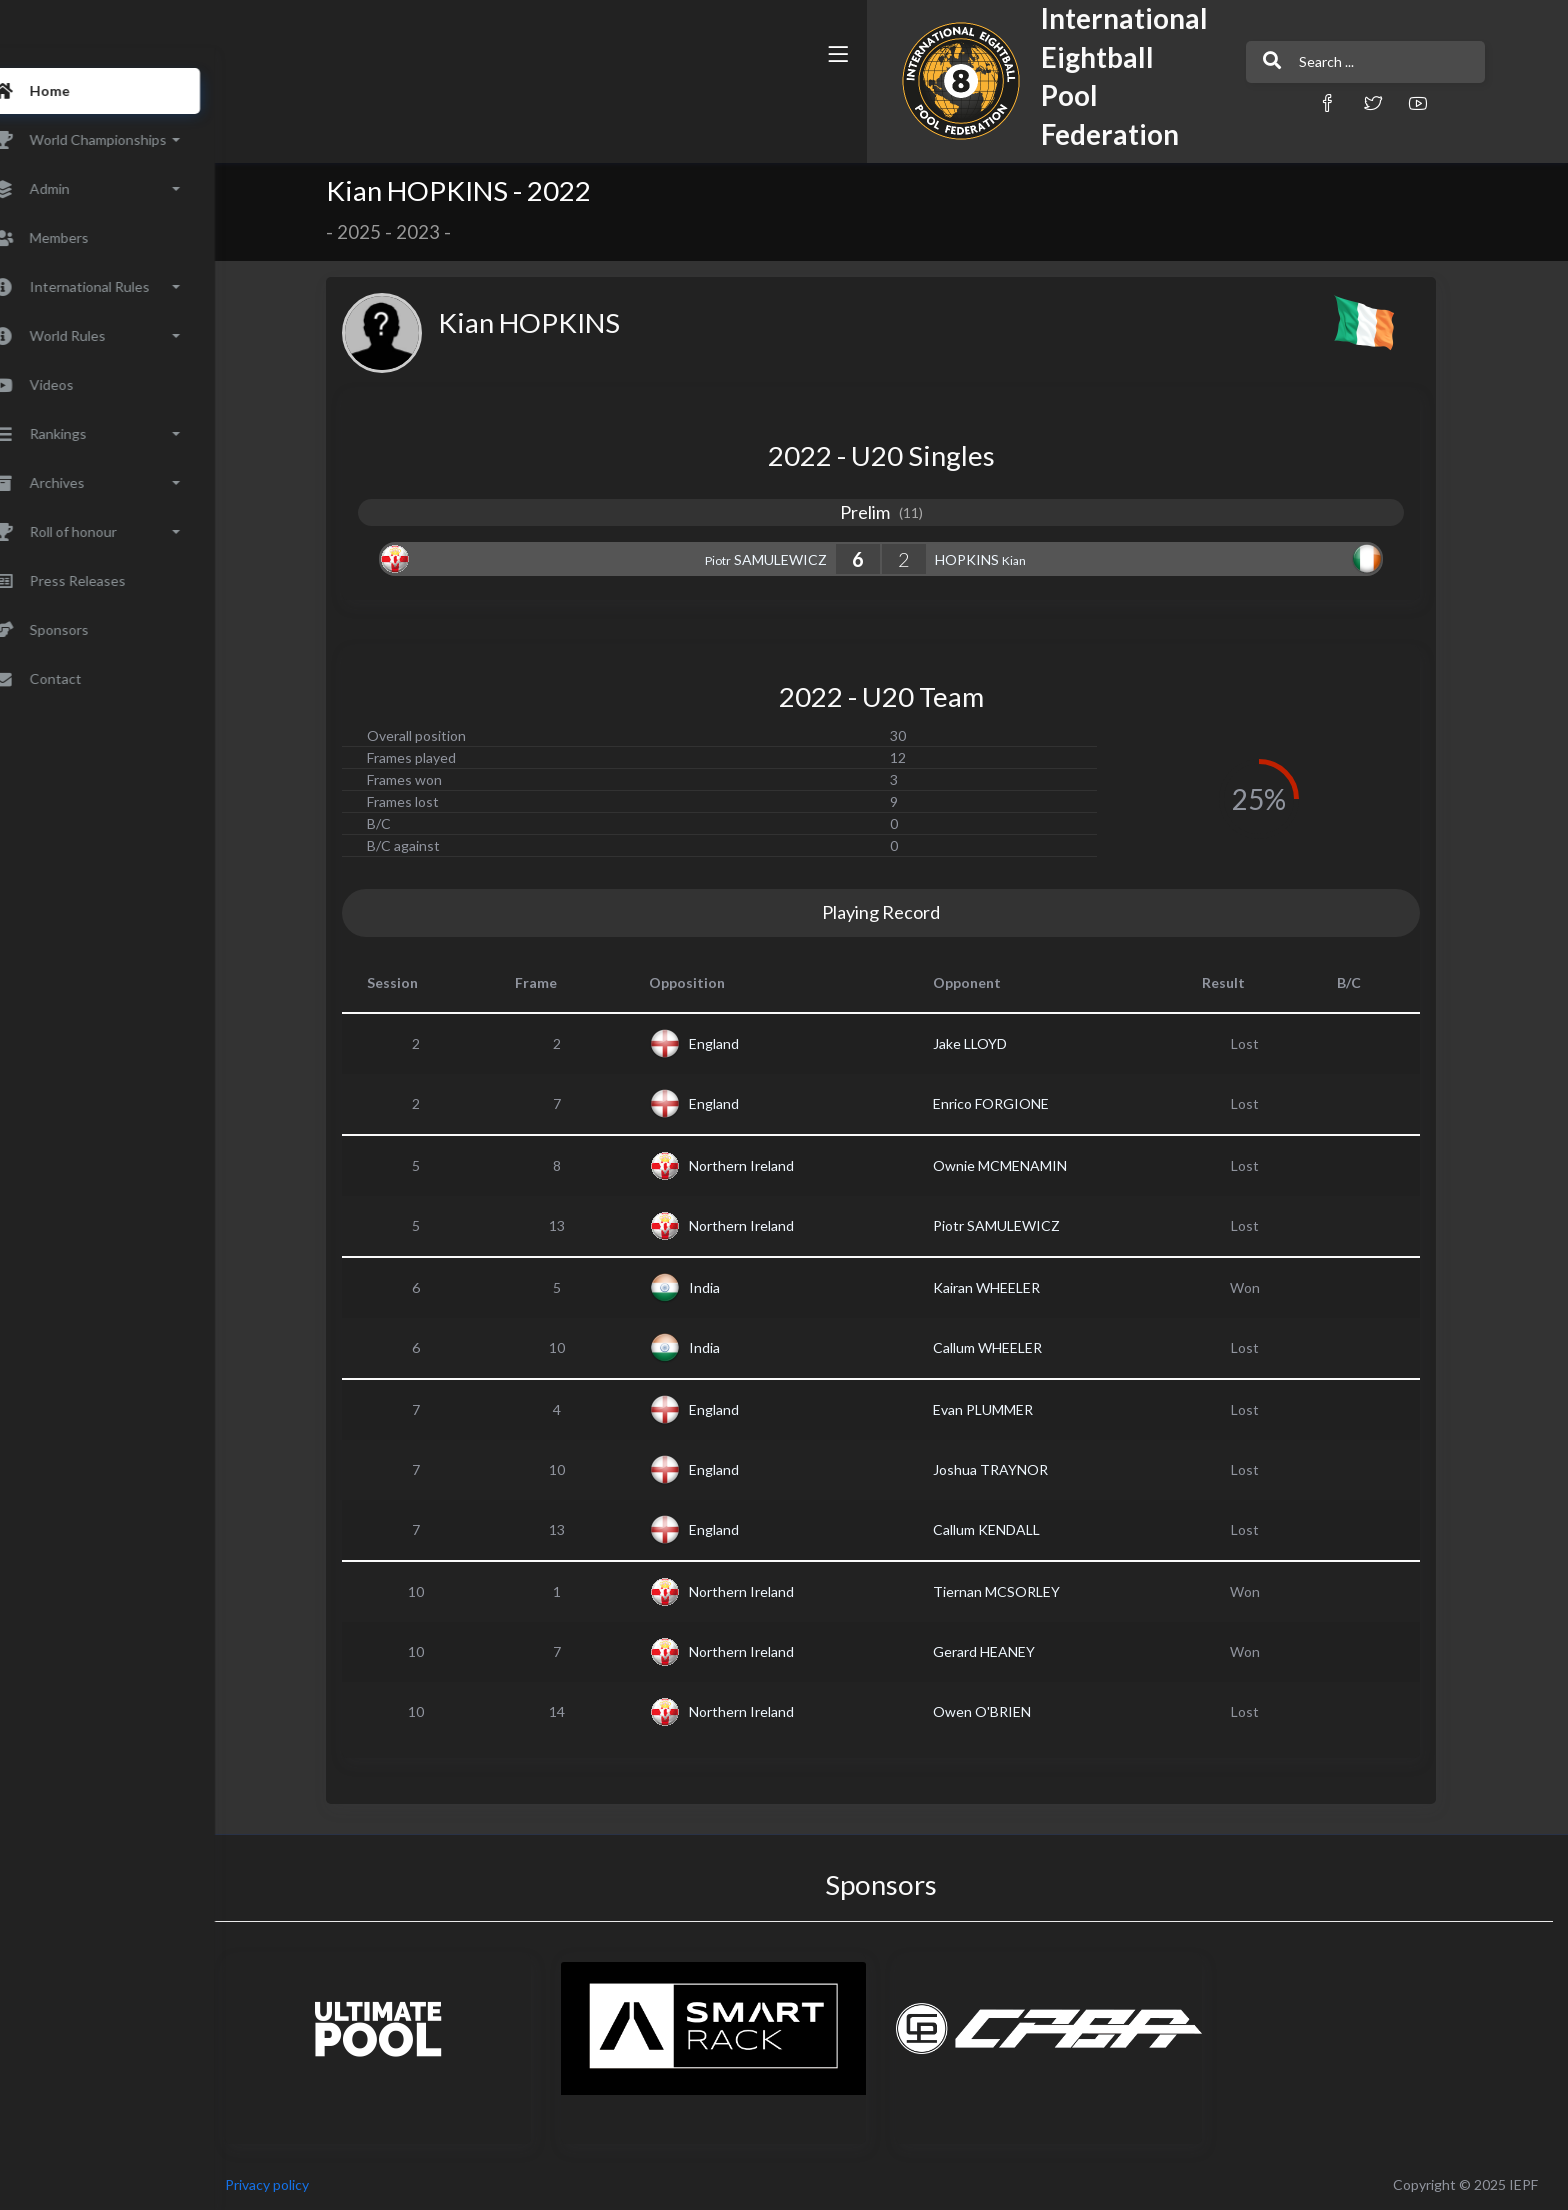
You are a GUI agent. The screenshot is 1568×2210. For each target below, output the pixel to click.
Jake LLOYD (998, 1043)
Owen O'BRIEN (1010, 1711)
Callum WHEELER (1015, 1347)
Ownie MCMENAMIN (1028, 1165)
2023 (446, 232)
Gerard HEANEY (1012, 1651)
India (732, 1287)
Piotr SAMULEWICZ (1024, 1225)
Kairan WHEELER (1014, 1287)
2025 (387, 232)
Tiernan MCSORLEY (1024, 1591)
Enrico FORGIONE (1019, 1103)
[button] (1019, 102)
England (742, 1043)
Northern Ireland (769, 1165)
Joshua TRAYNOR (1018, 1469)
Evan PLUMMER (1011, 1409)
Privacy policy (322, 2184)
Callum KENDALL (1014, 1529)
